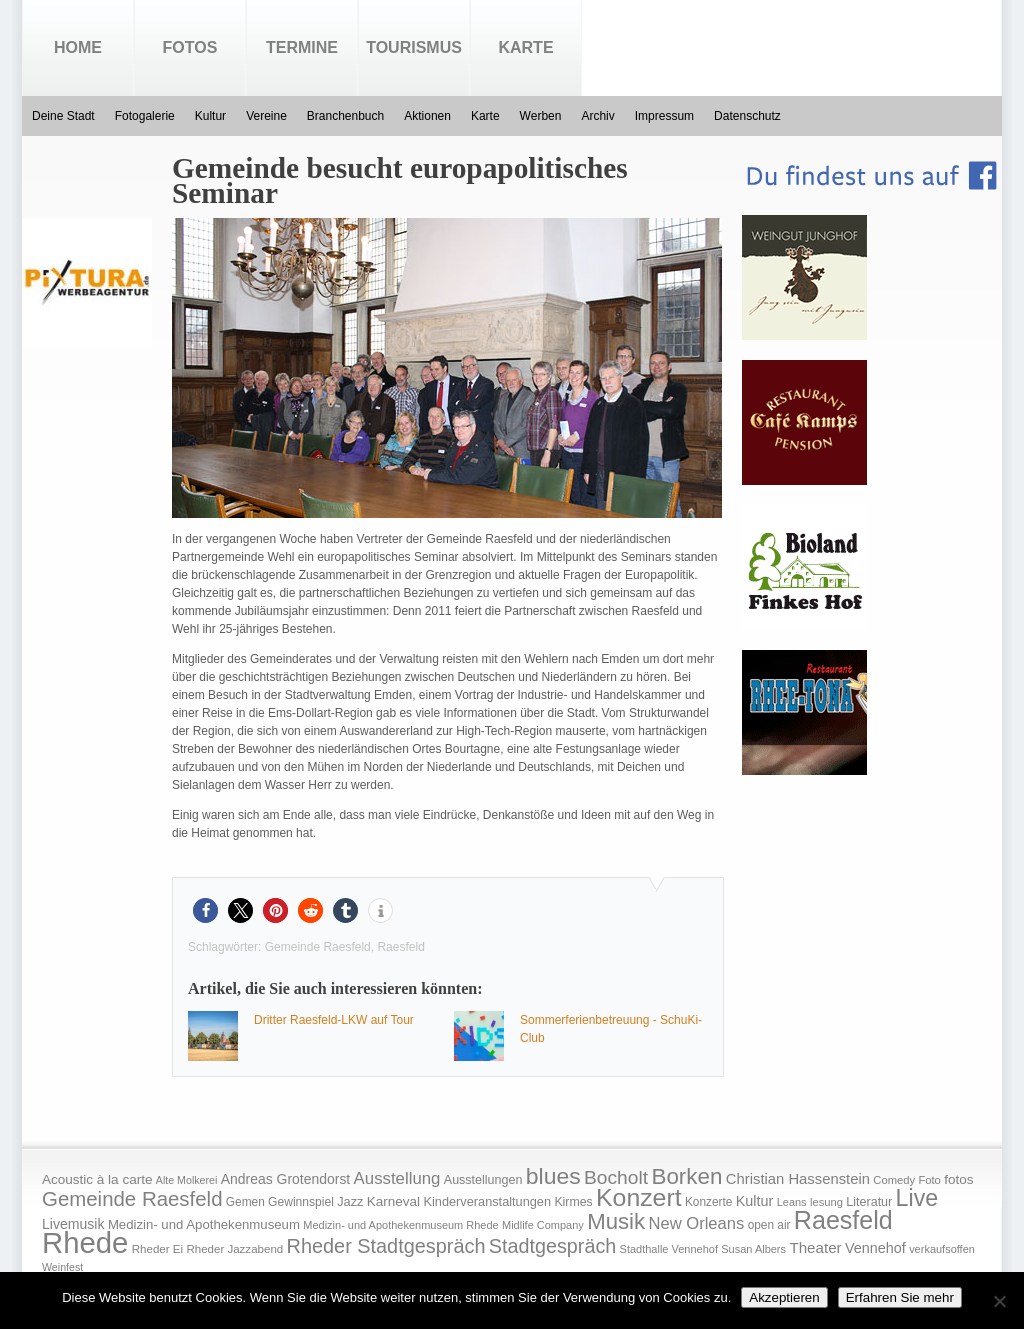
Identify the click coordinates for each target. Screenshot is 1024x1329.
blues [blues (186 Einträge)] (553, 1176)
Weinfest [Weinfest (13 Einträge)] (62, 1267)
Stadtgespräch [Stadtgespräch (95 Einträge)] (552, 1246)
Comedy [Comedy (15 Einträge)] (894, 1180)
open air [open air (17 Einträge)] (769, 1225)
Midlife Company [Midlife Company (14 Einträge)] (543, 1225)
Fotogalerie (145, 116)
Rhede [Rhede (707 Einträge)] (85, 1242)
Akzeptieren (784, 1297)
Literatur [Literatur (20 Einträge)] (869, 1202)
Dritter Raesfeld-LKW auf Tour (334, 1020)
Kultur (210, 116)
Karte (525, 47)
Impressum (664, 116)
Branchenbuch (345, 116)
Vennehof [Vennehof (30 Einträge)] (875, 1248)
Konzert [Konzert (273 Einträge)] (639, 1197)
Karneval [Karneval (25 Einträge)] (393, 1201)
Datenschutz (747, 116)
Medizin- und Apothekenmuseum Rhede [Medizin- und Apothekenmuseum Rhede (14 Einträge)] (400, 1225)
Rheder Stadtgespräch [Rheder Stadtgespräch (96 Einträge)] (386, 1246)
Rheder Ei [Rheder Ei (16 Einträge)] (157, 1249)
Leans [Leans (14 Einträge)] (792, 1202)
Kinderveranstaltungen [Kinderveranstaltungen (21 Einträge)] (487, 1201)
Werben (541, 116)
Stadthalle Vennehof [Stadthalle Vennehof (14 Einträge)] (669, 1249)
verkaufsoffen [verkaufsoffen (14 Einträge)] (942, 1249)
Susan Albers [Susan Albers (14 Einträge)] (753, 1249)
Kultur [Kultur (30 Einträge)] (755, 1201)
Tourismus (414, 47)
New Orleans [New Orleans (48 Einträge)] (696, 1223)
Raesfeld (400, 947)
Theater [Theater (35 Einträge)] (815, 1247)
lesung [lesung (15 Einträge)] (826, 1202)
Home (78, 47)
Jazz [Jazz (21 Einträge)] (350, 1201)
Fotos (190, 47)
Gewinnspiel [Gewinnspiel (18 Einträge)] (301, 1202)
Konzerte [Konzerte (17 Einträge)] (708, 1202)
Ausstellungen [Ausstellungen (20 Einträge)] (483, 1180)
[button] (205, 910)
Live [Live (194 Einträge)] (917, 1198)
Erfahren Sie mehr (900, 1297)
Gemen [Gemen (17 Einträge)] (245, 1202)
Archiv (597, 116)
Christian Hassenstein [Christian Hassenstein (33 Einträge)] (798, 1179)
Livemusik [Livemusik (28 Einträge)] (73, 1224)
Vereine (266, 116)
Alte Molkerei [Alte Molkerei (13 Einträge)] (187, 1180)
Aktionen (427, 116)
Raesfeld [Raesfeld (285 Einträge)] (843, 1220)
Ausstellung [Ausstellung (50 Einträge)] (397, 1178)
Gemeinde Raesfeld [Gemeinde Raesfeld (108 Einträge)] (132, 1199)
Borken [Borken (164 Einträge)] (686, 1176)
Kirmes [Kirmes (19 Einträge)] (573, 1202)
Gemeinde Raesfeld (318, 947)
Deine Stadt (63, 116)
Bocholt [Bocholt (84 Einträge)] (616, 1177)
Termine (302, 47)
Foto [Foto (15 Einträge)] (929, 1180)
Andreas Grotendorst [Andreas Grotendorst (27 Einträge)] (286, 1179)
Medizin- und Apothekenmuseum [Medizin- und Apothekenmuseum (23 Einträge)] (204, 1224)
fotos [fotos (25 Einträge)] (958, 1179)
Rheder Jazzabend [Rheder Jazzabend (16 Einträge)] (234, 1249)
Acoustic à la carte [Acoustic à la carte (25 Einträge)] (97, 1179)
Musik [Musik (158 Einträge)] (616, 1221)
